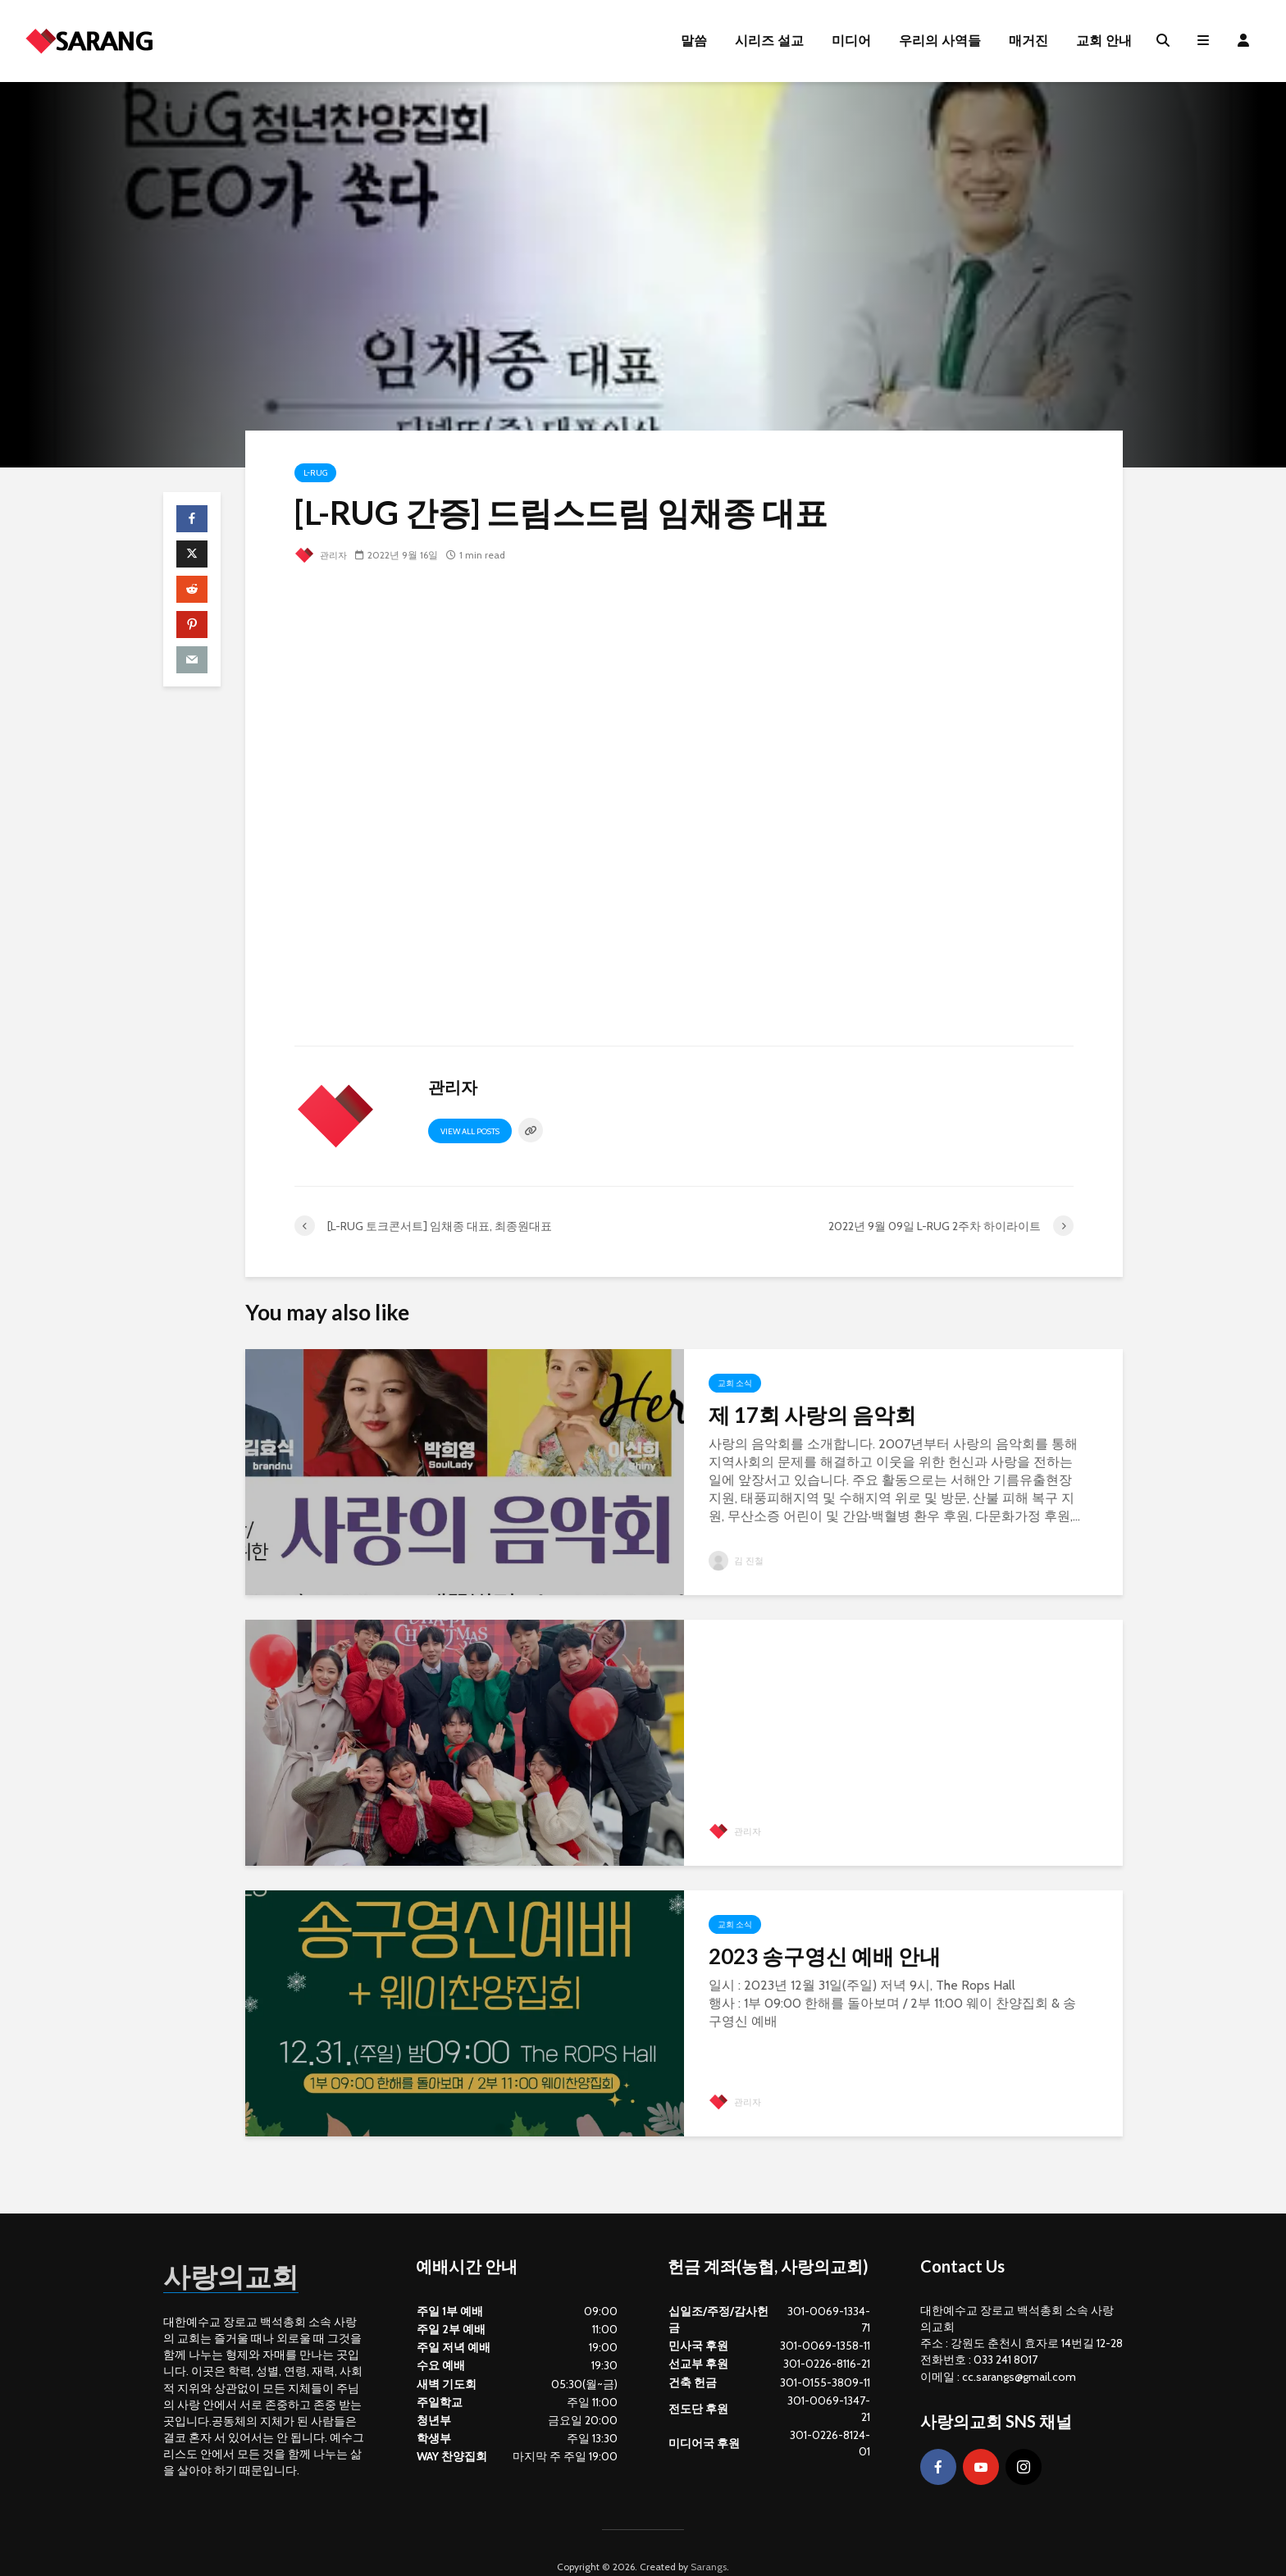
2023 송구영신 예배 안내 (825, 1956)
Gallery (734, 1653)
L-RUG (315, 472)
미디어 (851, 40)
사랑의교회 (245, 2246)
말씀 (694, 40)
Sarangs (709, 2539)
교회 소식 (735, 1383)
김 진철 (737, 1560)
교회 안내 (1104, 40)
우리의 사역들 (940, 40)
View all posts (469, 1131)
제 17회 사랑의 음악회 (812, 1415)
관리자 (321, 555)
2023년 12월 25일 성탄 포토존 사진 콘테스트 (887, 1699)
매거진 (1028, 40)
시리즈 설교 (769, 40)
